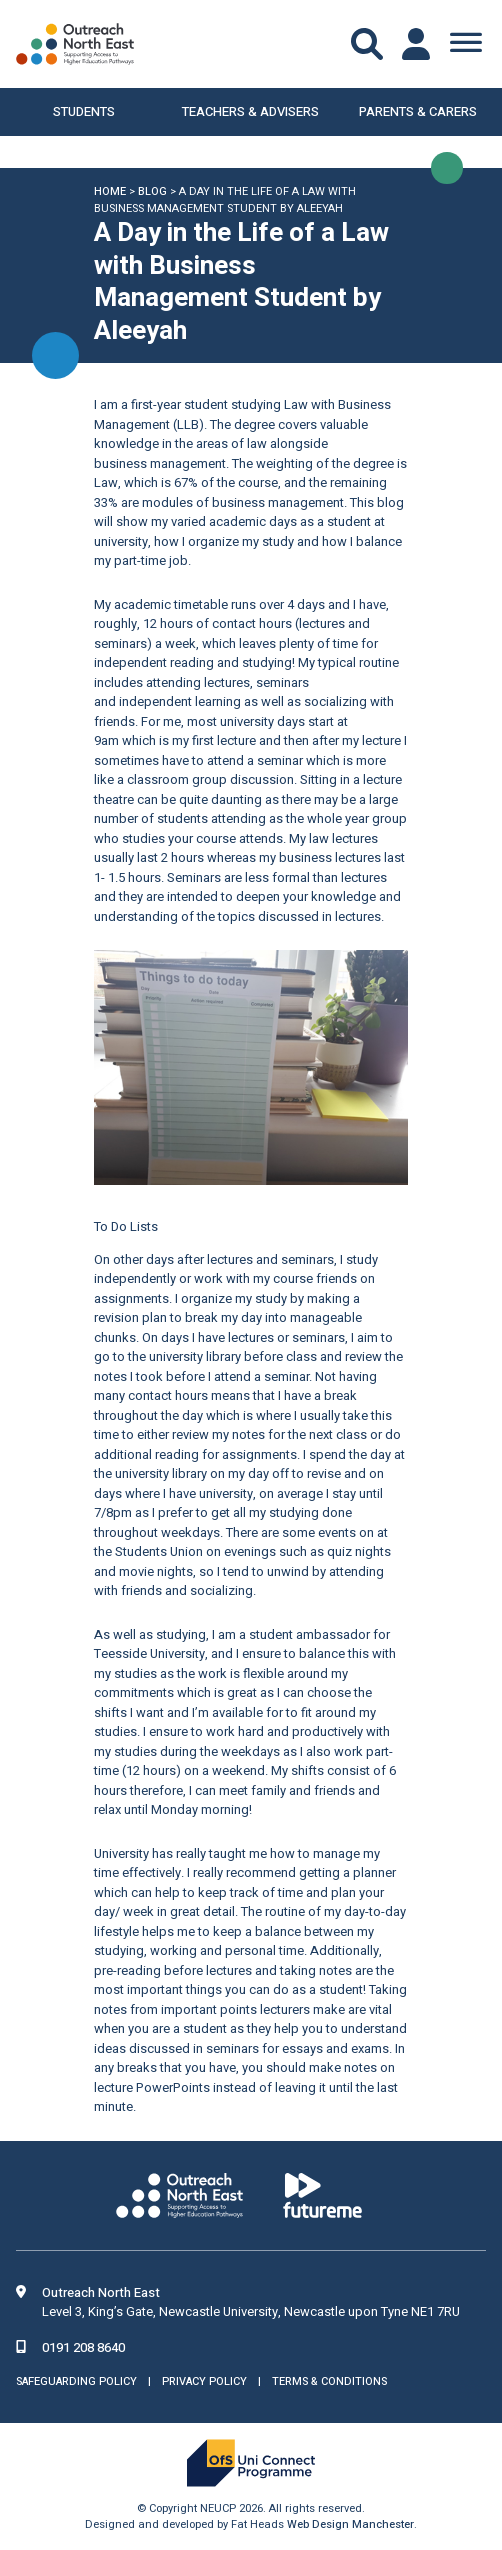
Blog (152, 191)
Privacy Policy (204, 2381)
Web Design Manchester (350, 2524)
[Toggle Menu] (466, 44)
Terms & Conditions (329, 2381)
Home (110, 191)
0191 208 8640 (83, 2347)
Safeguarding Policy (76, 2381)
